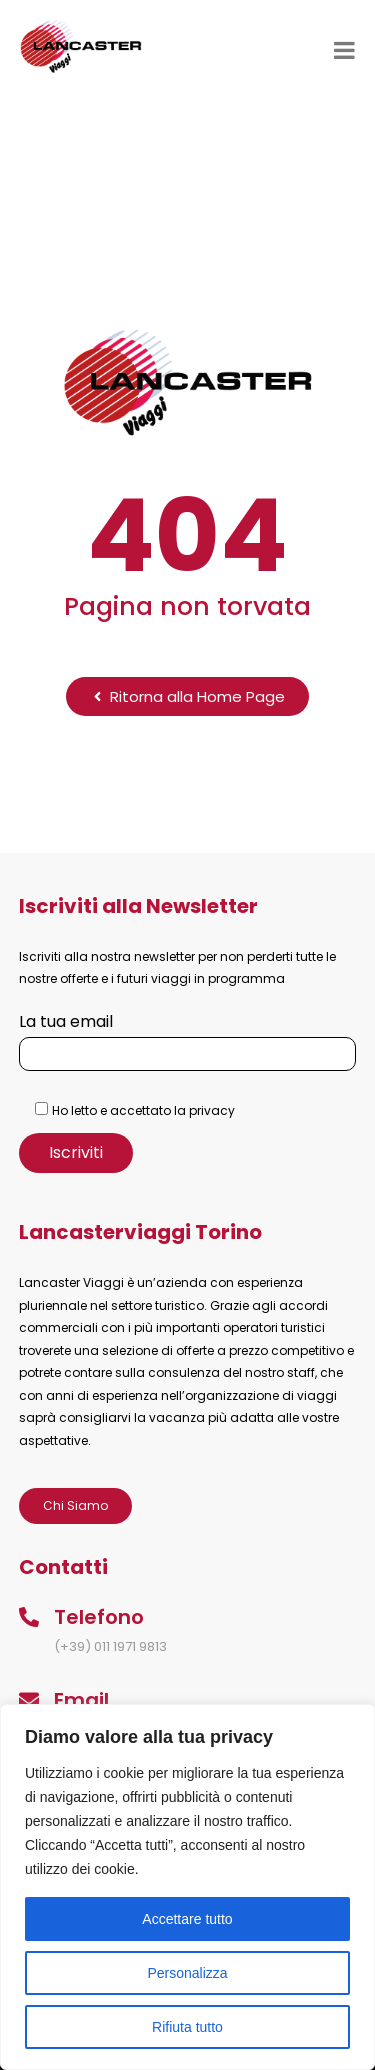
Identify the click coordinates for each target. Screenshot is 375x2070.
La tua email (188, 1037)
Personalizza (187, 1973)
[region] (187, 1887)
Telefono (99, 1617)
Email (81, 1700)
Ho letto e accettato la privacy (143, 1110)
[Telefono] (29, 1617)
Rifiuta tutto (187, 2027)
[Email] (29, 1700)
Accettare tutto (187, 1919)
